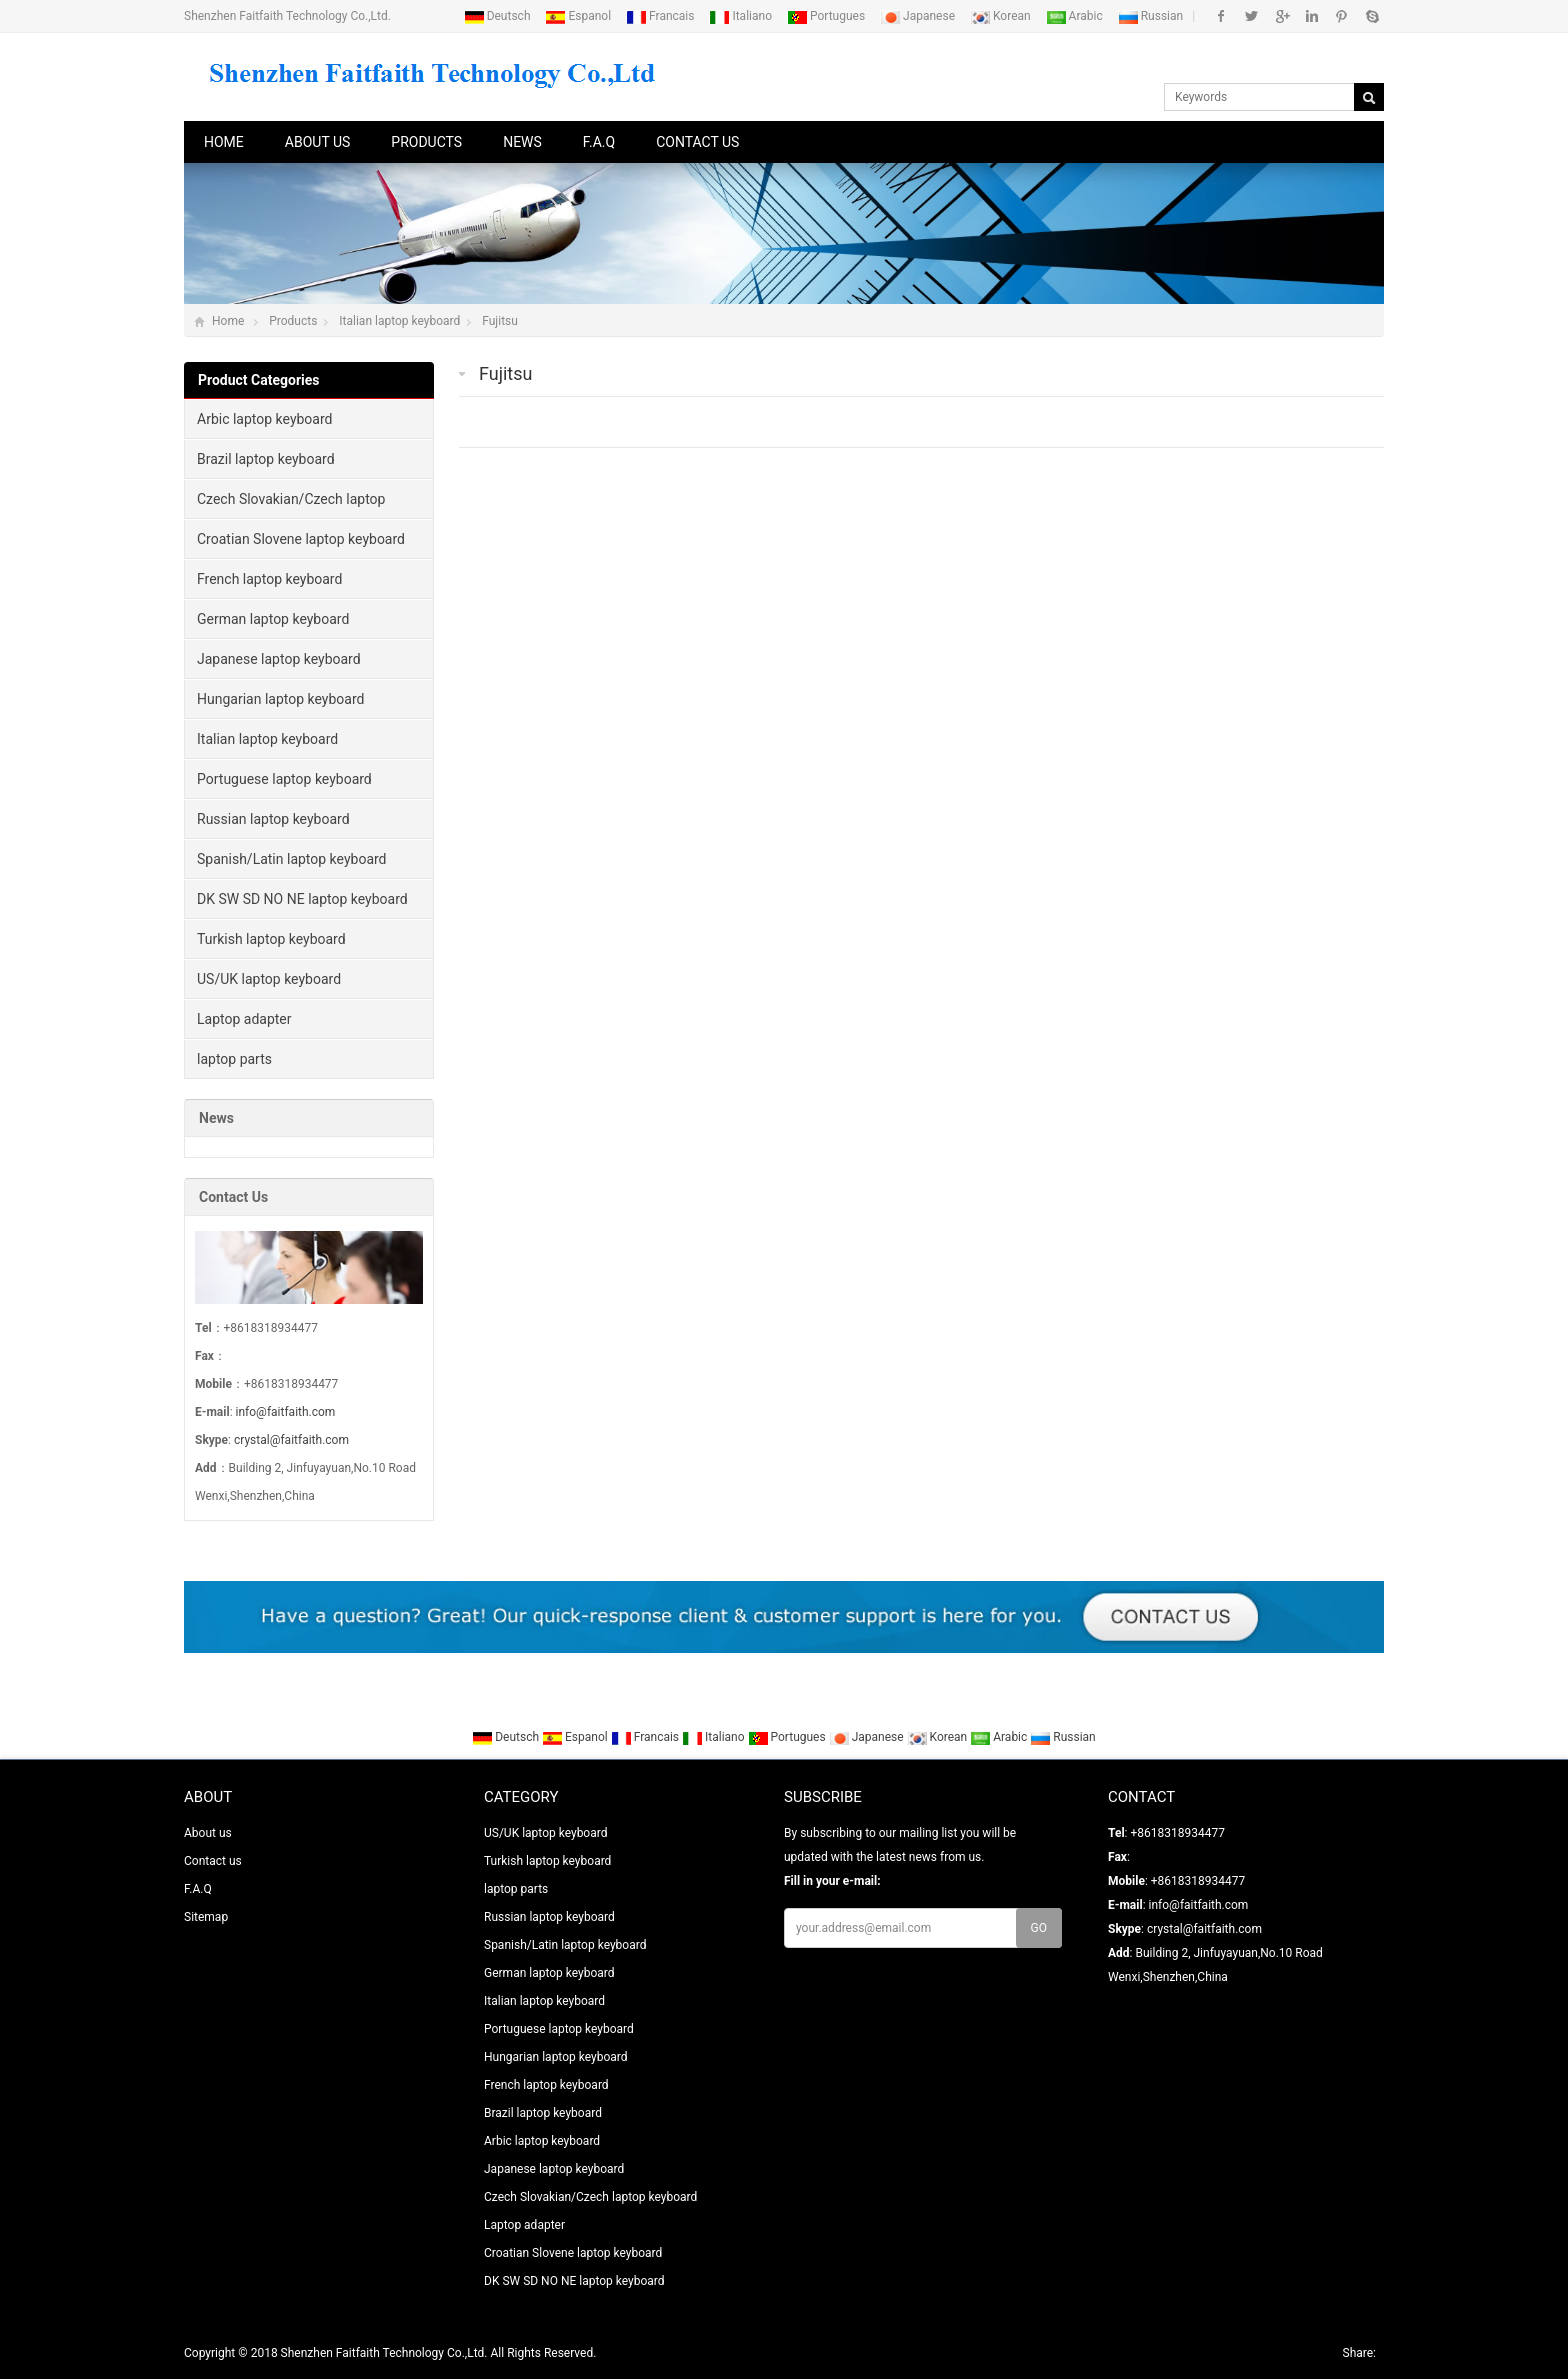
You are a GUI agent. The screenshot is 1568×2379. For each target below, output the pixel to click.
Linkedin (1311, 16)
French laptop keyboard (269, 579)
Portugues (827, 16)
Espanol (579, 16)
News (522, 142)
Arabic (1076, 16)
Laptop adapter (244, 1019)
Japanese (919, 16)
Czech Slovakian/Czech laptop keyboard (285, 505)
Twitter (1251, 16)
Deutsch (499, 16)
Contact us (697, 142)
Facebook (1221, 16)
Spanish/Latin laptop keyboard (292, 859)
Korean (1002, 16)
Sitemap (206, 1917)
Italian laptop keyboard (399, 321)
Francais (661, 16)
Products (426, 142)
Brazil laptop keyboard (266, 459)
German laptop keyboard (273, 619)
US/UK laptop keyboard (269, 979)
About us (318, 142)
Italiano (742, 16)
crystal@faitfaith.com (291, 1440)
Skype (1371, 16)
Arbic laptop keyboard (264, 419)
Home (224, 142)
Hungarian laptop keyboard (280, 699)
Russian (1152, 16)
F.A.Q (599, 142)
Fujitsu (500, 321)
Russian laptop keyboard (273, 819)
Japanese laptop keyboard (279, 659)
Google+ (1281, 16)
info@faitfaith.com (286, 1412)
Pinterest (1341, 16)
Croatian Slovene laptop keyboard (301, 539)
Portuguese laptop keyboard (284, 779)
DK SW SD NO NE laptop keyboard (302, 899)
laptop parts (234, 1059)
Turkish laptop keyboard (271, 939)
